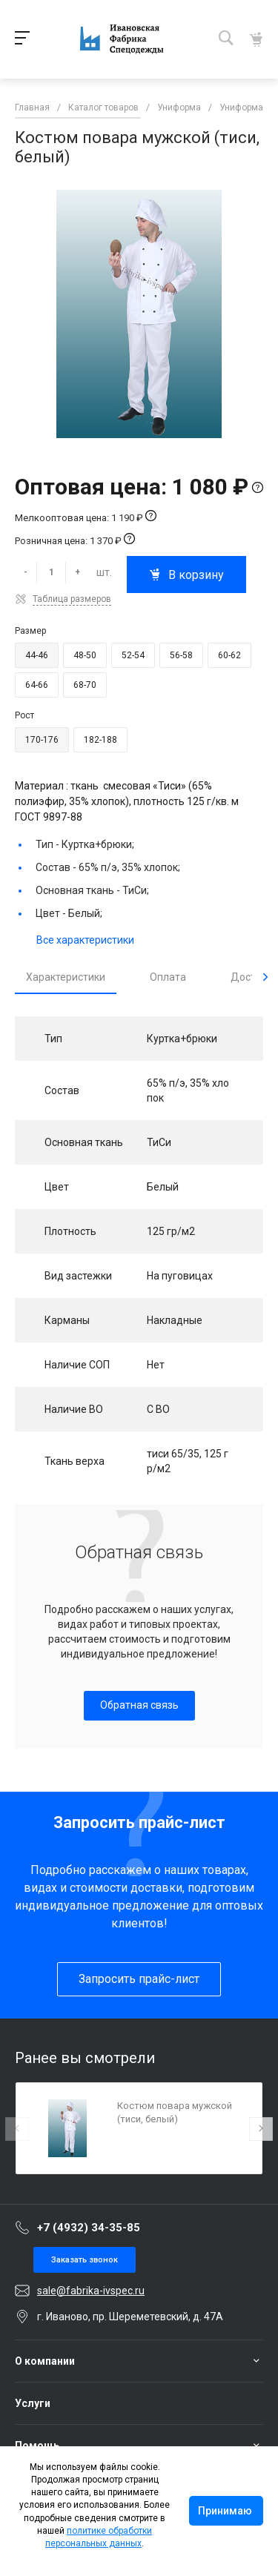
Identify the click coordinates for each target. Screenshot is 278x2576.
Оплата (168, 977)
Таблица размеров (72, 599)
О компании (45, 2361)
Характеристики (65, 977)
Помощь (37, 2445)
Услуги (32, 2403)
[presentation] (265, 977)
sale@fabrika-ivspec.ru (91, 2291)
